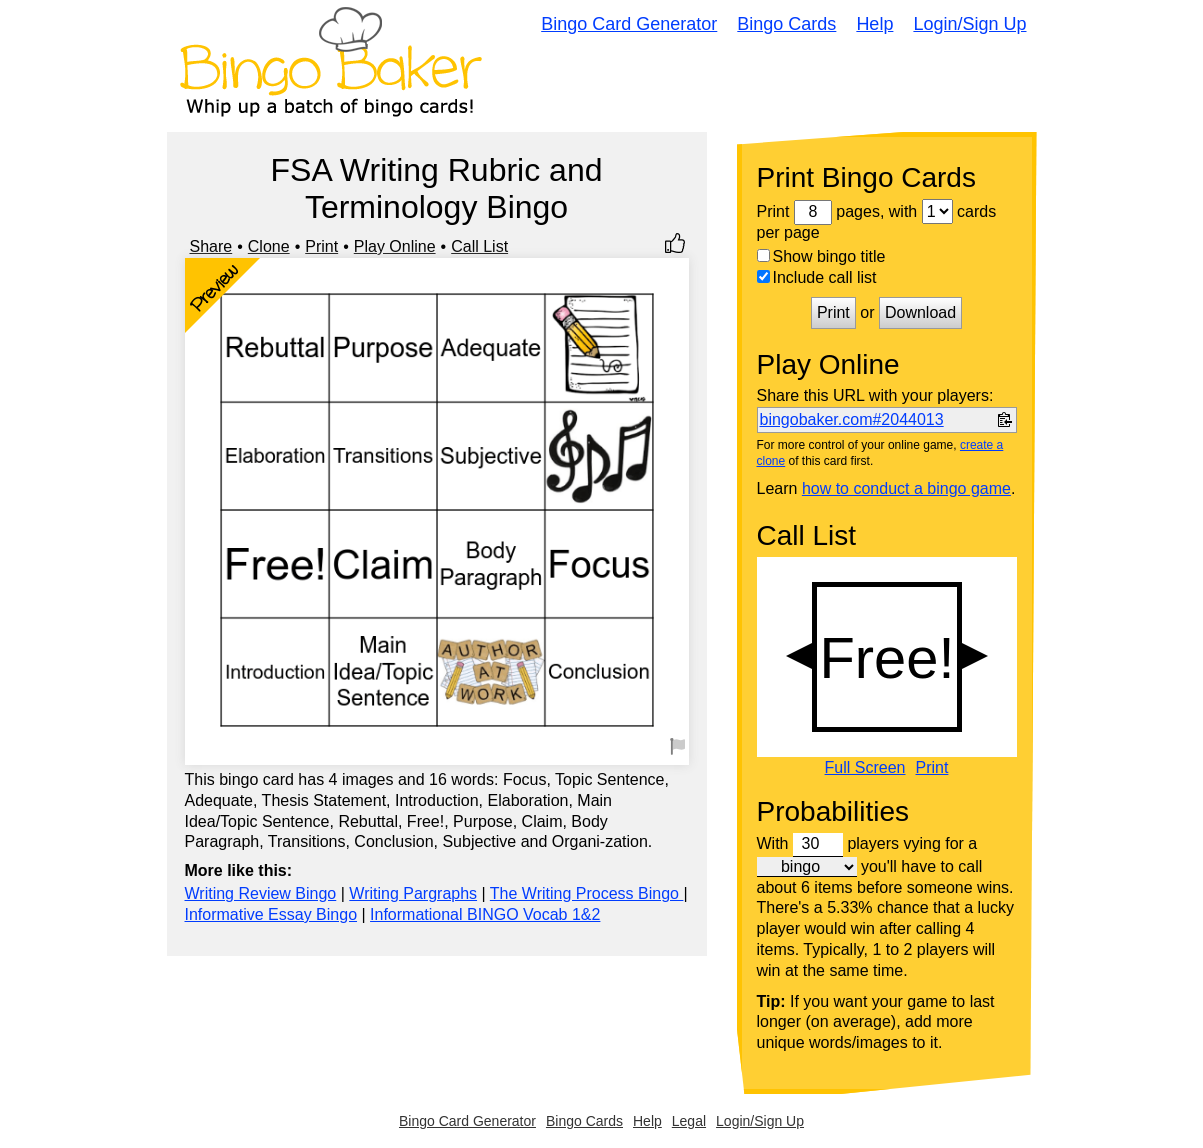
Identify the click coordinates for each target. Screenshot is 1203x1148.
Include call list (817, 277)
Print (321, 246)
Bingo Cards (786, 24)
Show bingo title (821, 256)
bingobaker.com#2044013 (852, 419)
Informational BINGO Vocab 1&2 (485, 914)
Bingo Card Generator (629, 24)
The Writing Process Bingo (587, 893)
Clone (269, 246)
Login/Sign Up (969, 24)
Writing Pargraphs (413, 893)
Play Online (395, 246)
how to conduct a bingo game (906, 488)
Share (211, 246)
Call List (479, 246)
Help (874, 24)
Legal (689, 1121)
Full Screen (865, 768)
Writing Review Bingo (261, 893)
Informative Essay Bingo (271, 914)
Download (920, 312)
